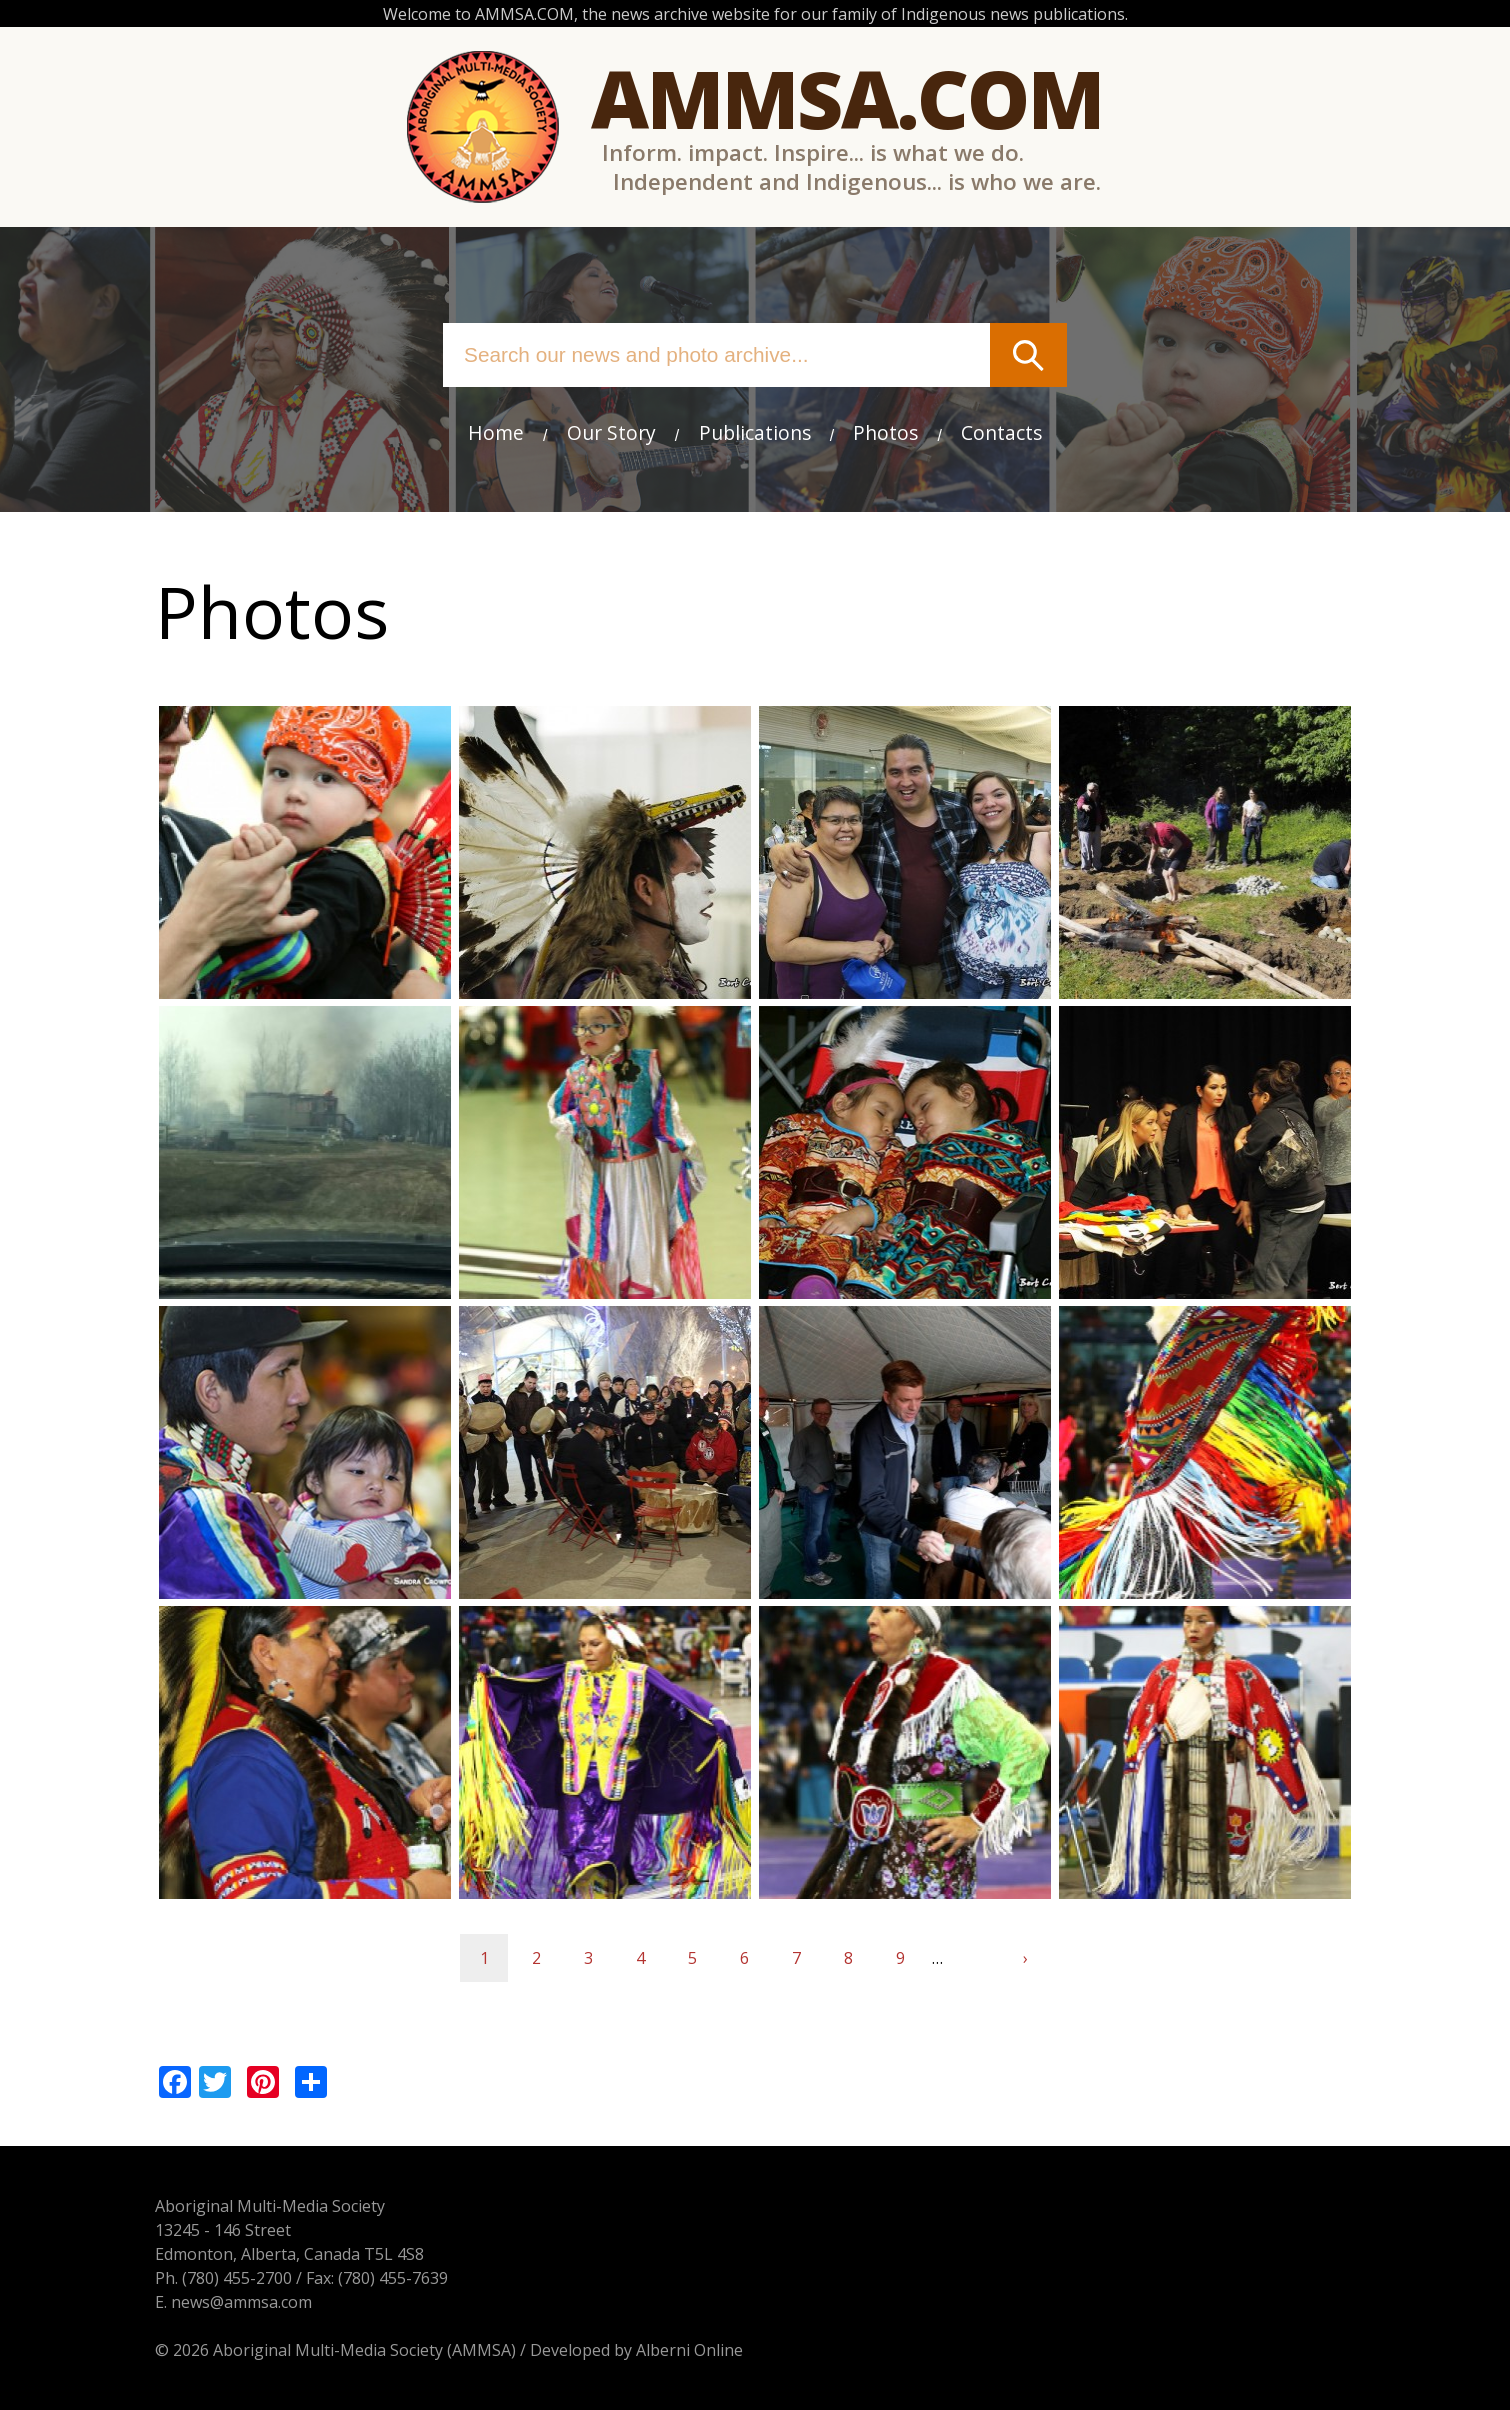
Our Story (611, 432)
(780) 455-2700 (237, 2278)
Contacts (1001, 432)
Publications (755, 432)
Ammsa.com (847, 97)
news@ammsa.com (241, 2302)
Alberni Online (689, 2350)
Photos (885, 432)
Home (496, 432)
